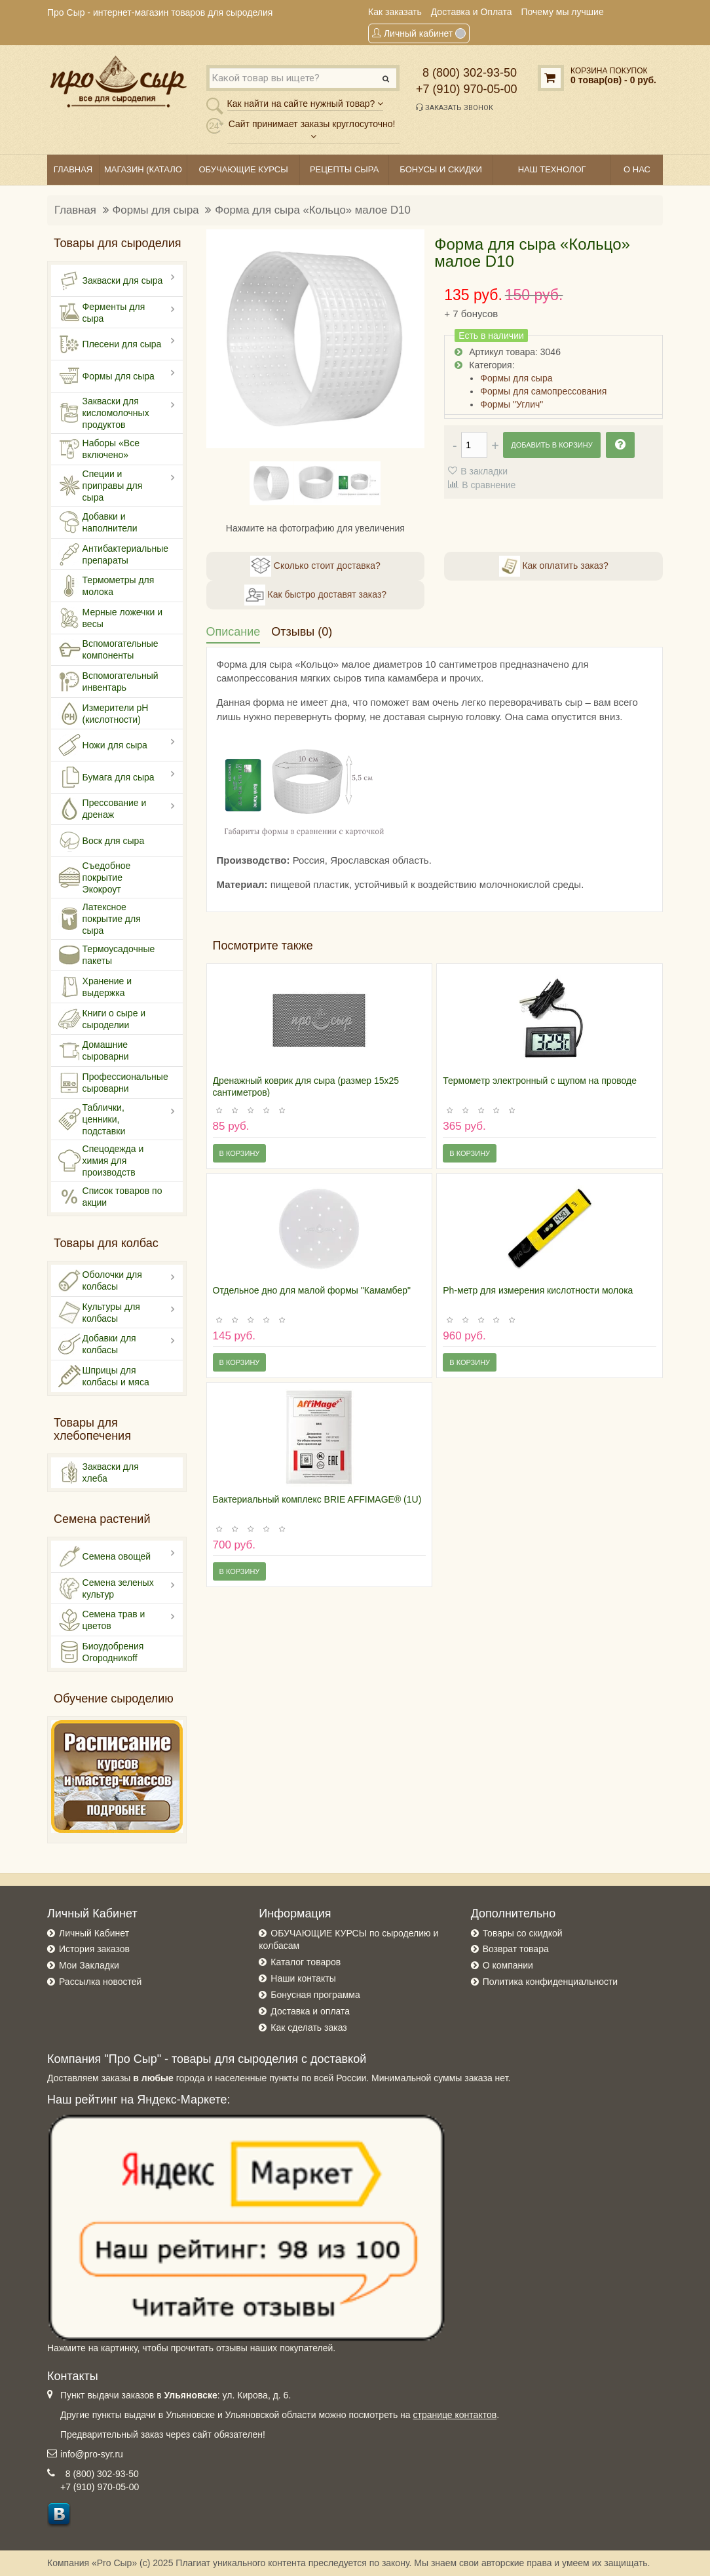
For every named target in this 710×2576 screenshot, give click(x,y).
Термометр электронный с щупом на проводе (540, 1080)
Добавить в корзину (551, 445)
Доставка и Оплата (471, 12)
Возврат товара (516, 1949)
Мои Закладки (89, 1965)
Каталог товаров (306, 1962)
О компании (508, 1965)
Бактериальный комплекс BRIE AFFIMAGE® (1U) (317, 1499)
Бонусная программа (315, 1995)
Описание (233, 631)
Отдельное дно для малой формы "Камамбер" (312, 1290)
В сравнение (488, 485)
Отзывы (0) (301, 631)
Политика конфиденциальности (550, 1981)
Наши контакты (303, 1978)
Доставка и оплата (310, 2011)
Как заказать (395, 12)
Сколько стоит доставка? (315, 566)
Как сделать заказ (308, 2027)
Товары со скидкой (523, 1933)
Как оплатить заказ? (553, 566)
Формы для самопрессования (543, 391)
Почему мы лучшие (562, 12)
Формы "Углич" (511, 404)
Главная (75, 210)
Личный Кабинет (94, 1933)
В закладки (484, 471)
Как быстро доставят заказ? (315, 595)
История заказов (94, 1949)
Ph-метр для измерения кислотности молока (538, 1290)
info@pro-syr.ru (91, 2454)
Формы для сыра (156, 210)
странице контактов (454, 2415)
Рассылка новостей (100, 1981)
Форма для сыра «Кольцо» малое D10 (312, 210)
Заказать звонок (454, 107)
